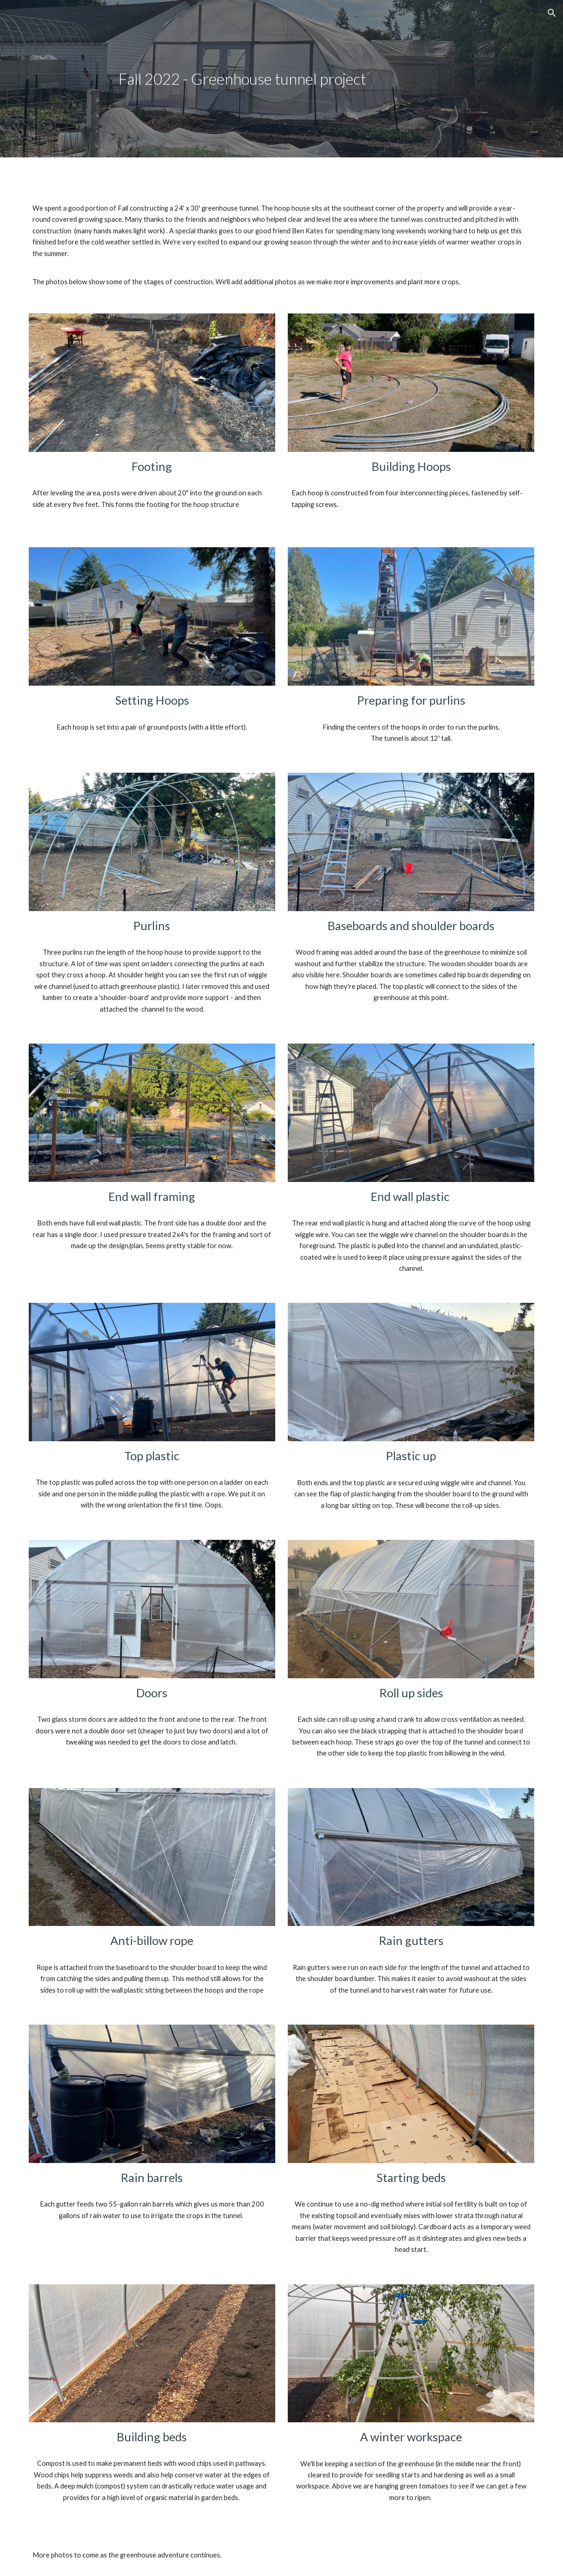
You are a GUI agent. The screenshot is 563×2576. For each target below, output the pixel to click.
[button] (552, 13)
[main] (281, 79)
